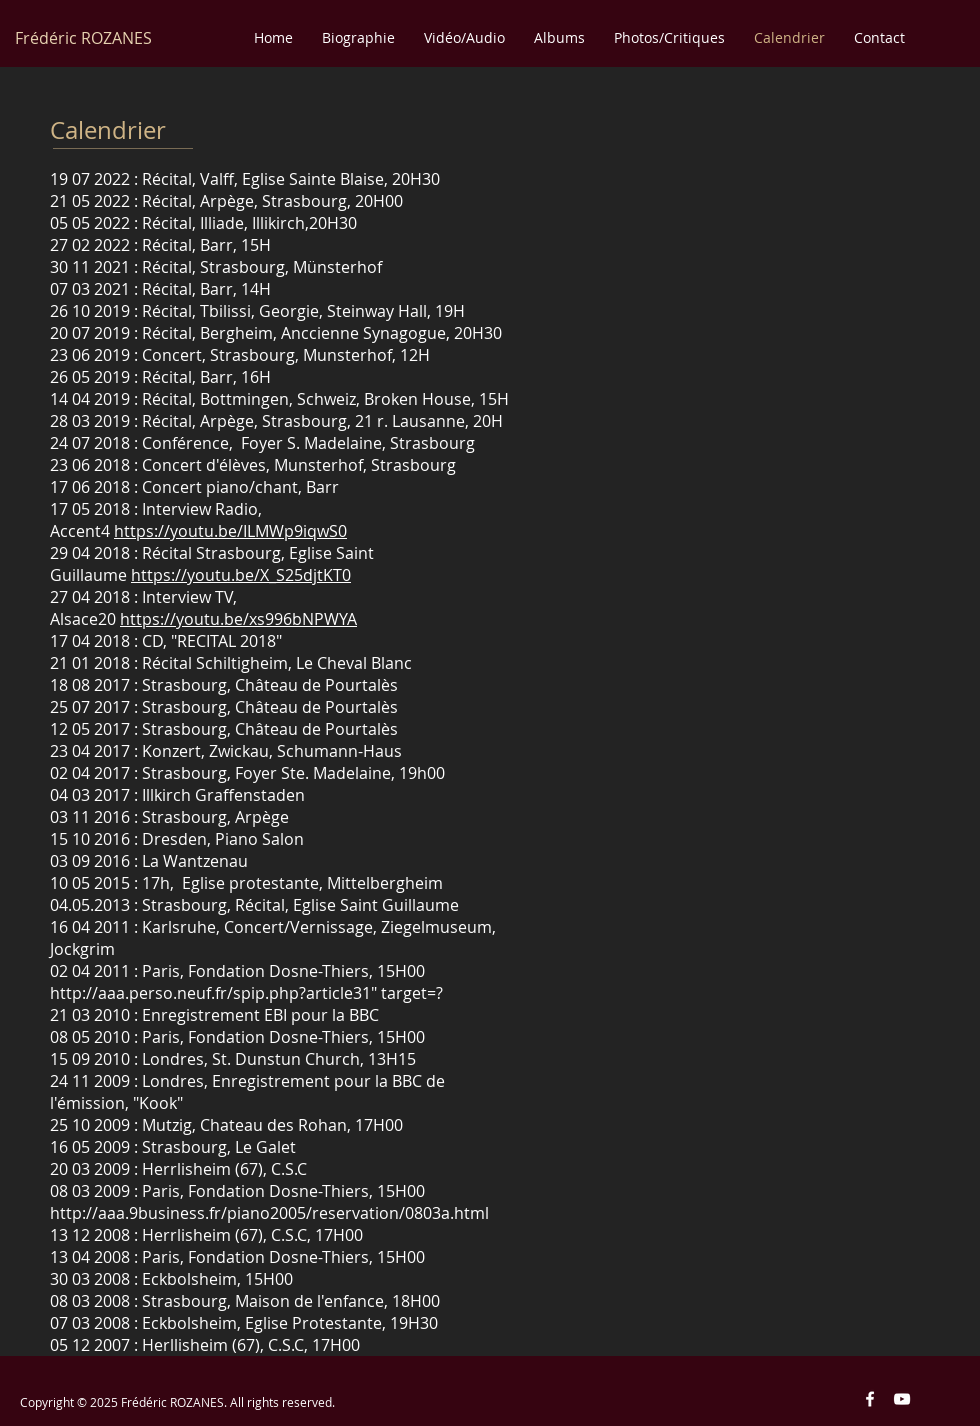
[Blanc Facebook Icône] (870, 1399)
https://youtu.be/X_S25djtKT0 (241, 575)
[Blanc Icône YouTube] (902, 1399)
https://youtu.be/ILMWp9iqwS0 (230, 531)
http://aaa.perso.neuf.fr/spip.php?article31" (213, 993)
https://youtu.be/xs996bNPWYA (238, 619)
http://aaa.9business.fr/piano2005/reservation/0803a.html (269, 1213)
